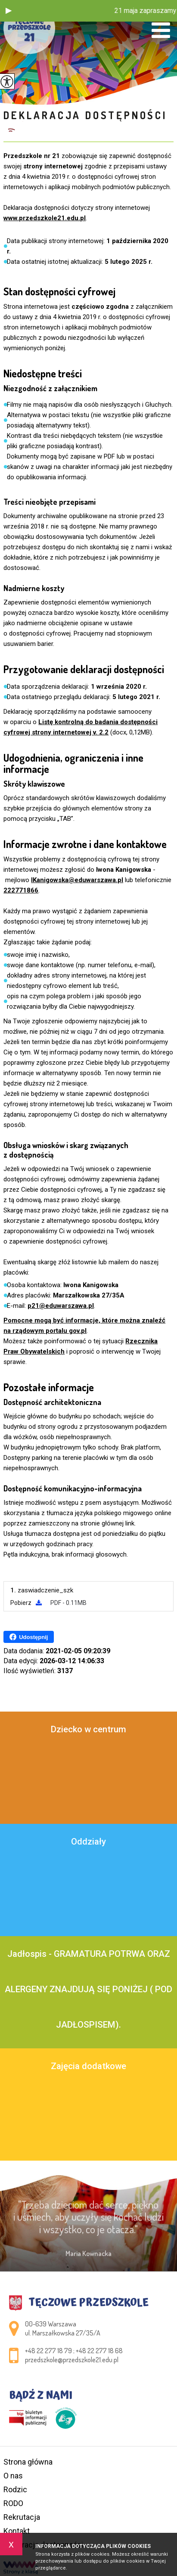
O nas (13, 2475)
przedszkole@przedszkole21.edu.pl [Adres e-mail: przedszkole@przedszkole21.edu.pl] (71, 2359)
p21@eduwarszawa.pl (61, 1306)
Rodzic (15, 2489)
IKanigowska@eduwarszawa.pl (77, 880)
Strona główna (28, 2461)
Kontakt (16, 2530)
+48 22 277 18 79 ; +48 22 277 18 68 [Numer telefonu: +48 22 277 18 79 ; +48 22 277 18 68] (74, 2350)
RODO (13, 2503)
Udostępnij (28, 1636)
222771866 (20, 890)
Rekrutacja (21, 2517)
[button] (8, 11)
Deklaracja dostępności (85, 115)
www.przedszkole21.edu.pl (44, 218)
